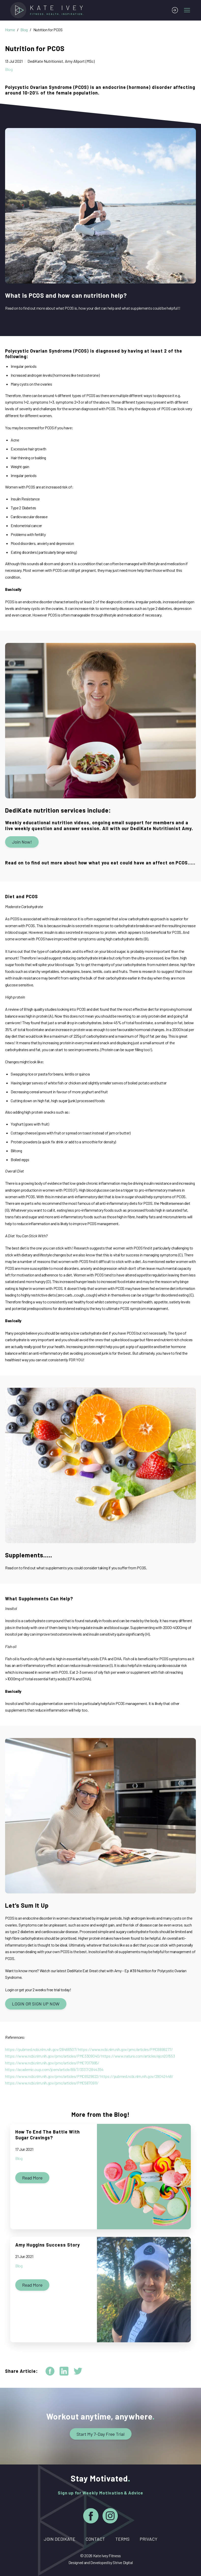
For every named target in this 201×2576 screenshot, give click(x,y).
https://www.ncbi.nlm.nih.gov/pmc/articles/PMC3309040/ (53, 2055)
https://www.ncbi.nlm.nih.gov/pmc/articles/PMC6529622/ (52, 2076)
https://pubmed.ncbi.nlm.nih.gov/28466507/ (41, 2049)
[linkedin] (64, 2371)
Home (10, 29)
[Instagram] (110, 2516)
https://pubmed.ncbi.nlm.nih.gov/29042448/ (136, 2076)
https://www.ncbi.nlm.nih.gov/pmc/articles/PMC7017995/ (52, 2062)
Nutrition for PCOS (48, 29)
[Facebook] (90, 2516)
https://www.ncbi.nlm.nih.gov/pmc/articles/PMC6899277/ (125, 2049)
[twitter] (78, 2371)
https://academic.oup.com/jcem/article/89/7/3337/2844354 (54, 2069)
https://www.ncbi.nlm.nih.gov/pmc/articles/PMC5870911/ (51, 2082)
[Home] (48, 10)
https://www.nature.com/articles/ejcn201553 (138, 2055)
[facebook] (50, 2371)
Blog (24, 29)
